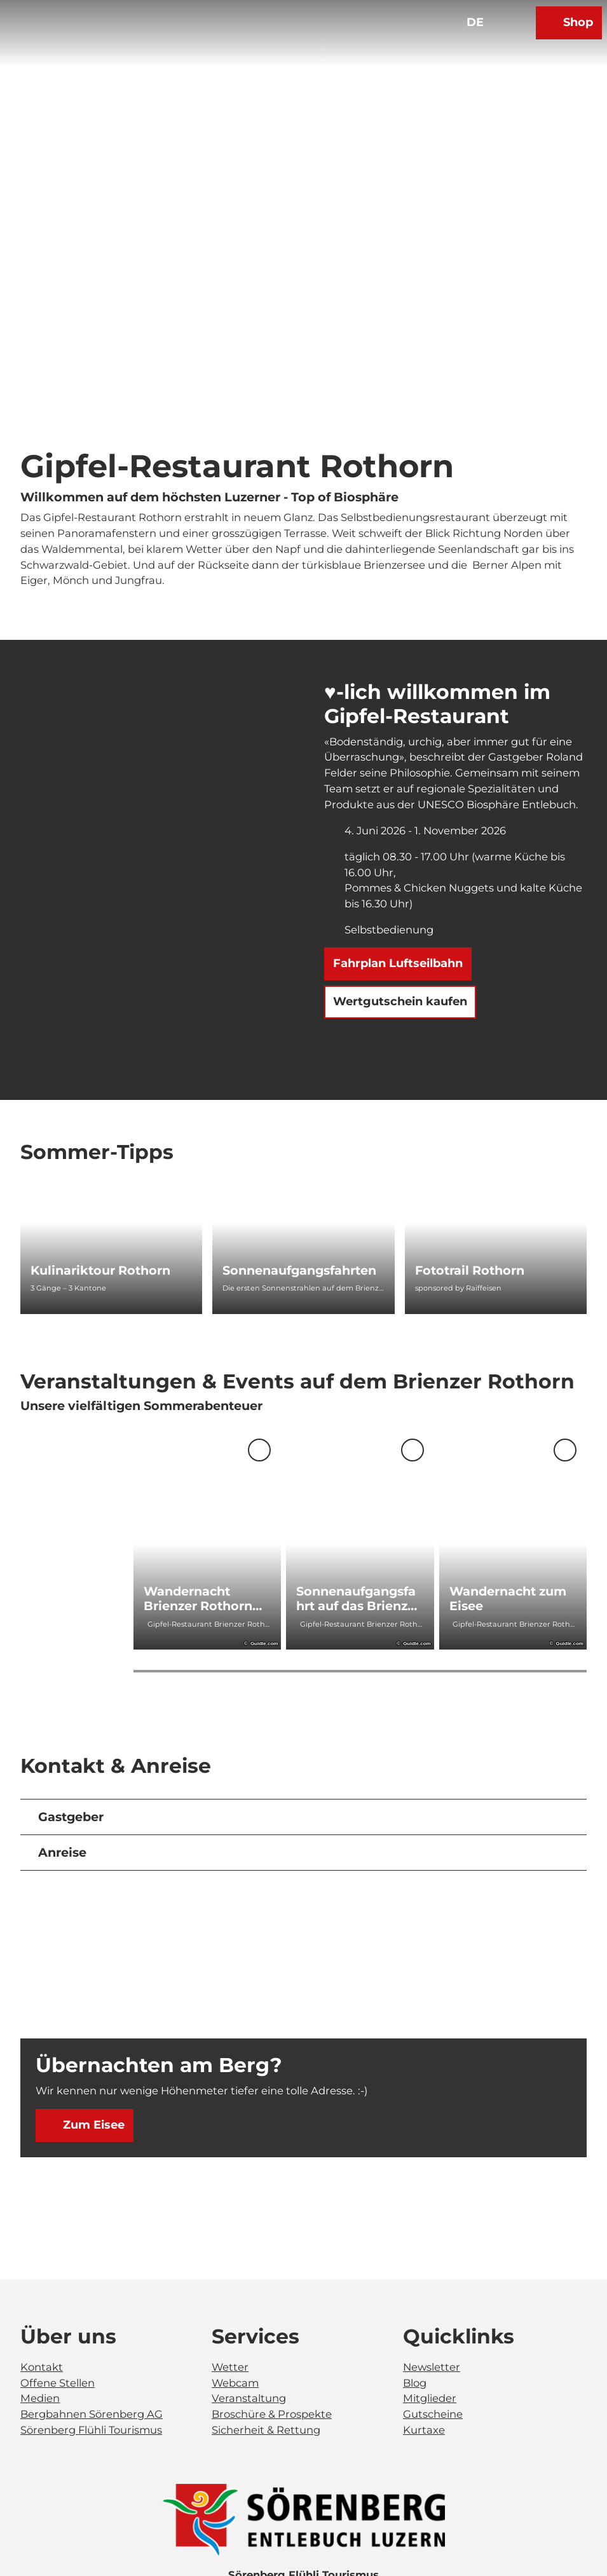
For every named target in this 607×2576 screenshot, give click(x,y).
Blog (414, 2382)
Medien (40, 2398)
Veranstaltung (249, 2398)
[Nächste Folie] (105, 1461)
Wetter (230, 2367)
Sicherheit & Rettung (266, 2429)
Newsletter (431, 2367)
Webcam (235, 2382)
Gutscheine (433, 2414)
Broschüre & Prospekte (272, 2414)
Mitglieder (429, 2398)
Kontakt (41, 2367)
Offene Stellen (57, 2382)
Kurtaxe (424, 2429)
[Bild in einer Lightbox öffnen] (304, 2520)
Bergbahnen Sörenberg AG (91, 2414)
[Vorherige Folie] (105, 1436)
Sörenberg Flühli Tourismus (91, 2429)
